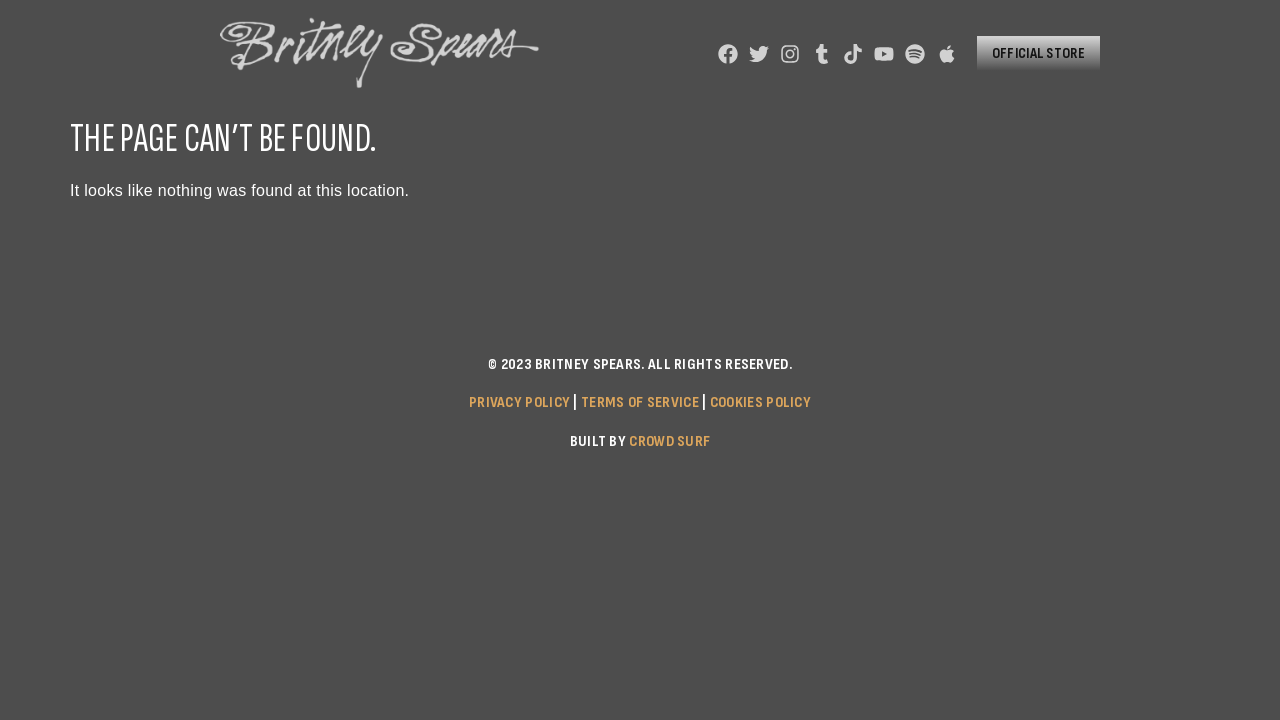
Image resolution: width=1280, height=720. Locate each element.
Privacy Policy (519, 402)
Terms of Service (640, 402)
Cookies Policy (760, 402)
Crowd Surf (669, 441)
